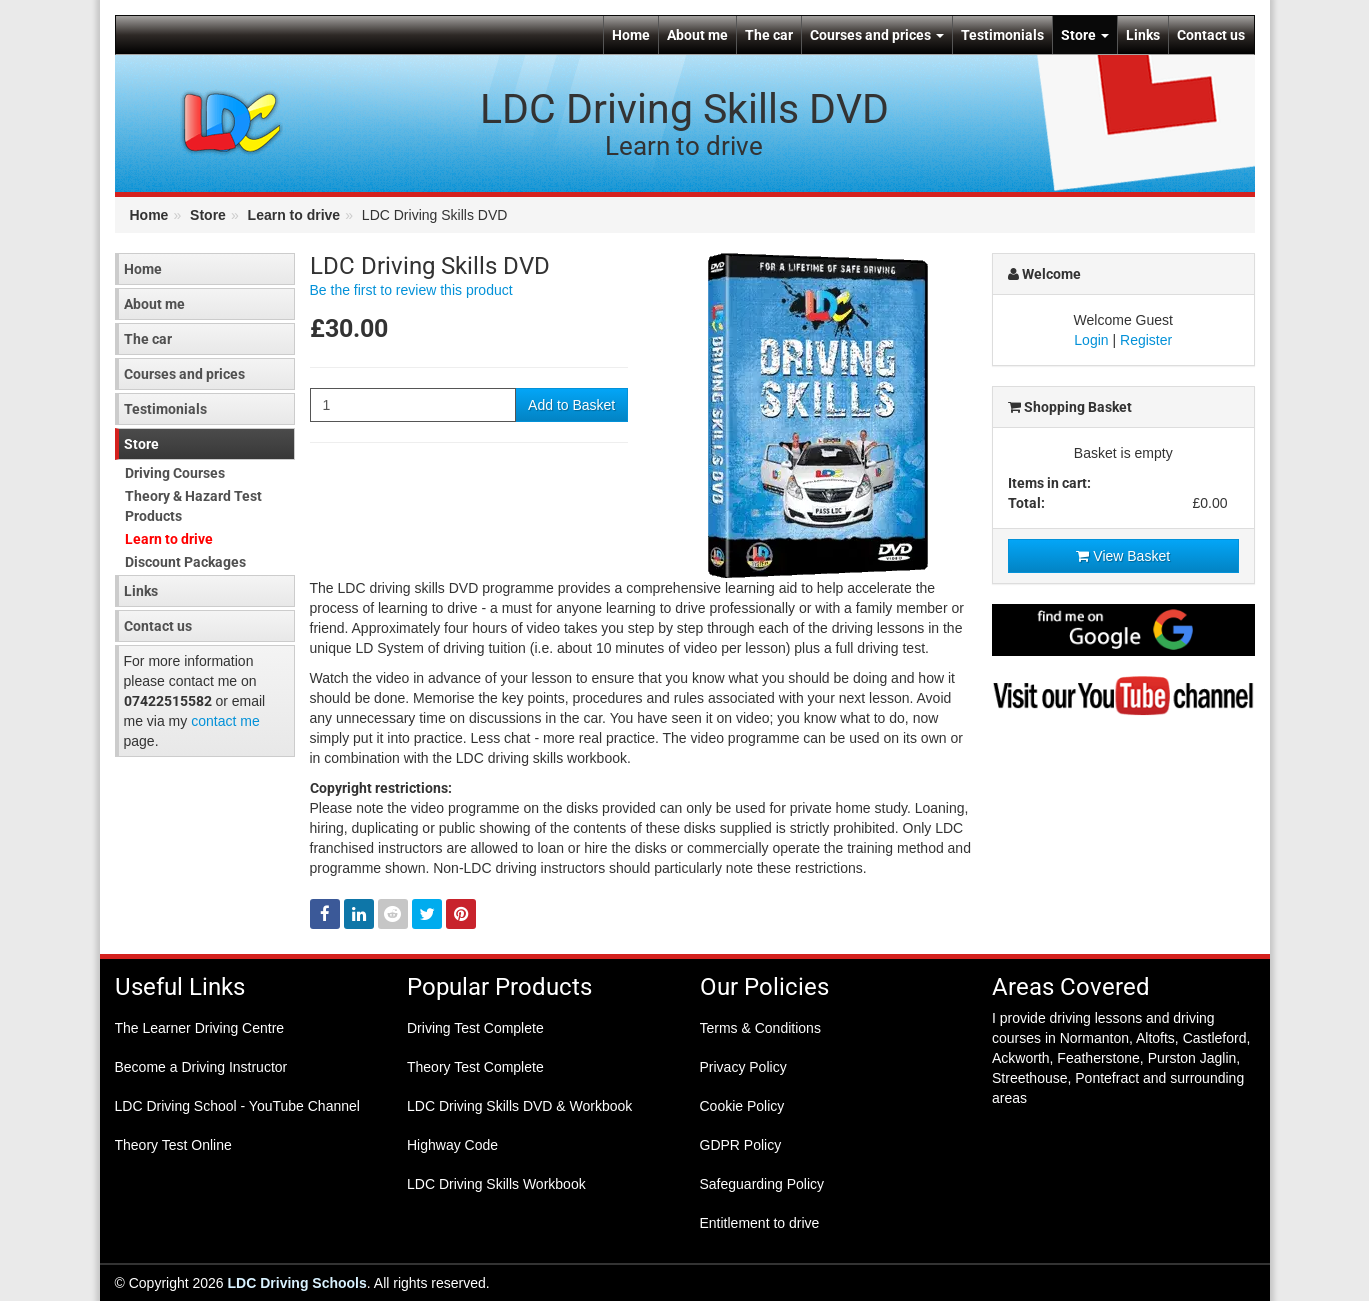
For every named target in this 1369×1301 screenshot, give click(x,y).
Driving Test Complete (475, 1028)
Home (631, 35)
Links (1143, 35)
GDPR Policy (741, 1145)
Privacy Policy (743, 1067)
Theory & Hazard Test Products (193, 506)
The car (769, 35)
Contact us (1211, 35)
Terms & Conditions (760, 1028)
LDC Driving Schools (297, 1283)
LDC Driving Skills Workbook (496, 1184)
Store (1085, 35)
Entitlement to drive (760, 1223)
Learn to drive (294, 215)
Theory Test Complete (475, 1067)
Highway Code (452, 1145)
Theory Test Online (173, 1145)
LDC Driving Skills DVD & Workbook (519, 1106)
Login (1091, 340)
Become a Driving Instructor (201, 1067)
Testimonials (1002, 35)
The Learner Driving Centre (200, 1028)
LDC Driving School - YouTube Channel (237, 1106)
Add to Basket (571, 405)
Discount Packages (185, 562)
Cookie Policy (742, 1106)
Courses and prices (877, 35)
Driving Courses (175, 473)
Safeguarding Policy (762, 1184)
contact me (225, 721)
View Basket (1123, 556)
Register (1146, 340)
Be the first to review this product (411, 290)
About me (697, 35)
